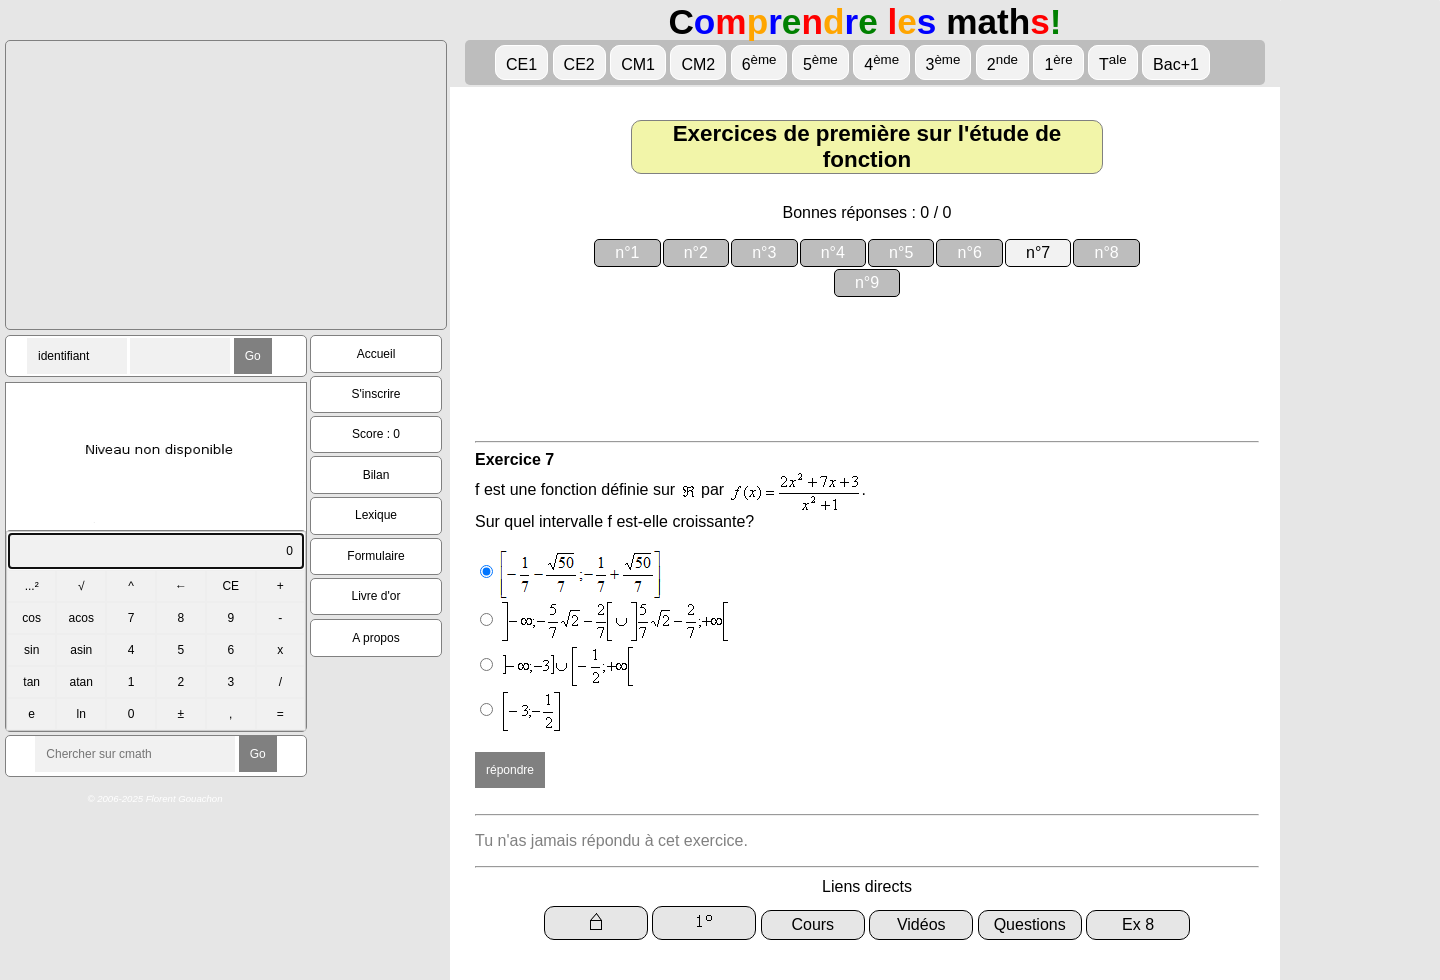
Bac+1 (1176, 64)
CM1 (638, 64)
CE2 (579, 64)
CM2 (698, 64)
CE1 (521, 64)
